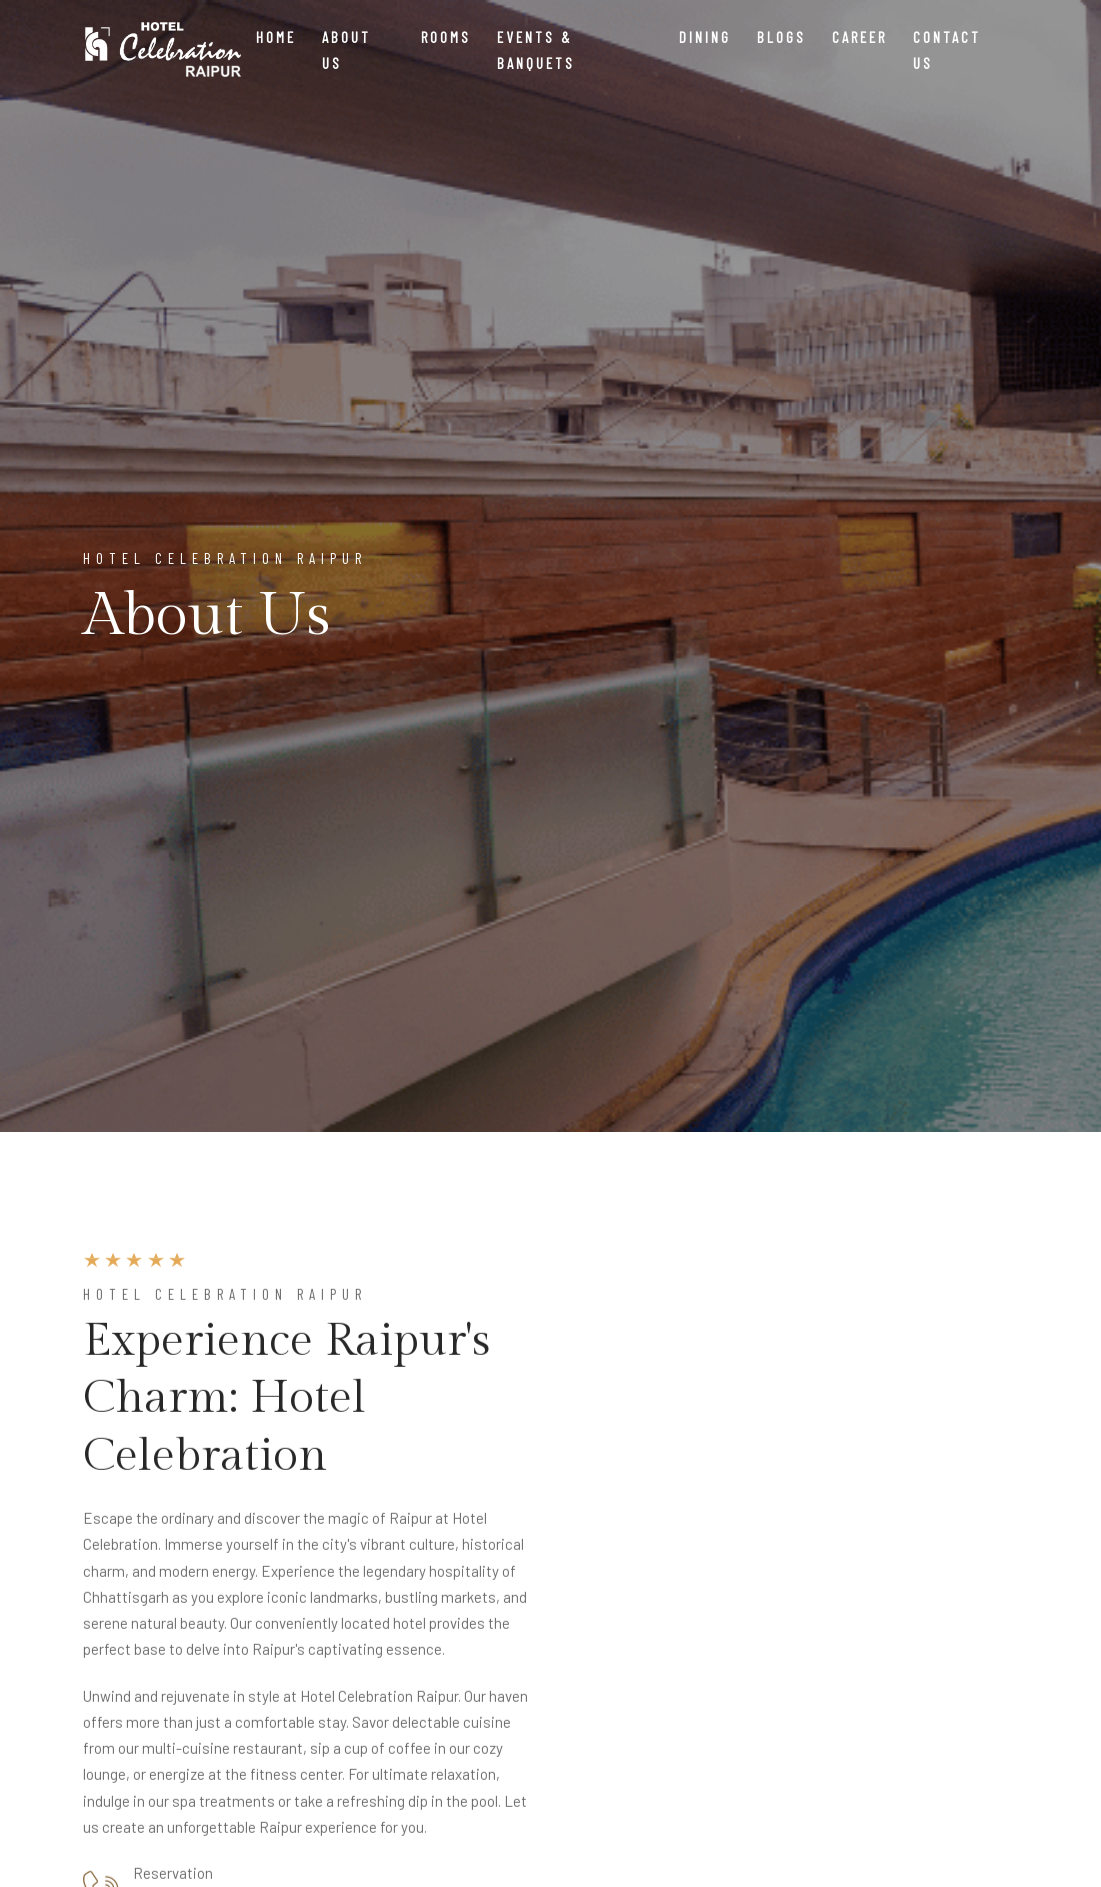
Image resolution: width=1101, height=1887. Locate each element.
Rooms (446, 37)
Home (276, 37)
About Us (346, 50)
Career (859, 37)
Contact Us (947, 50)
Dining (705, 37)
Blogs (781, 37)
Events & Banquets (536, 50)
